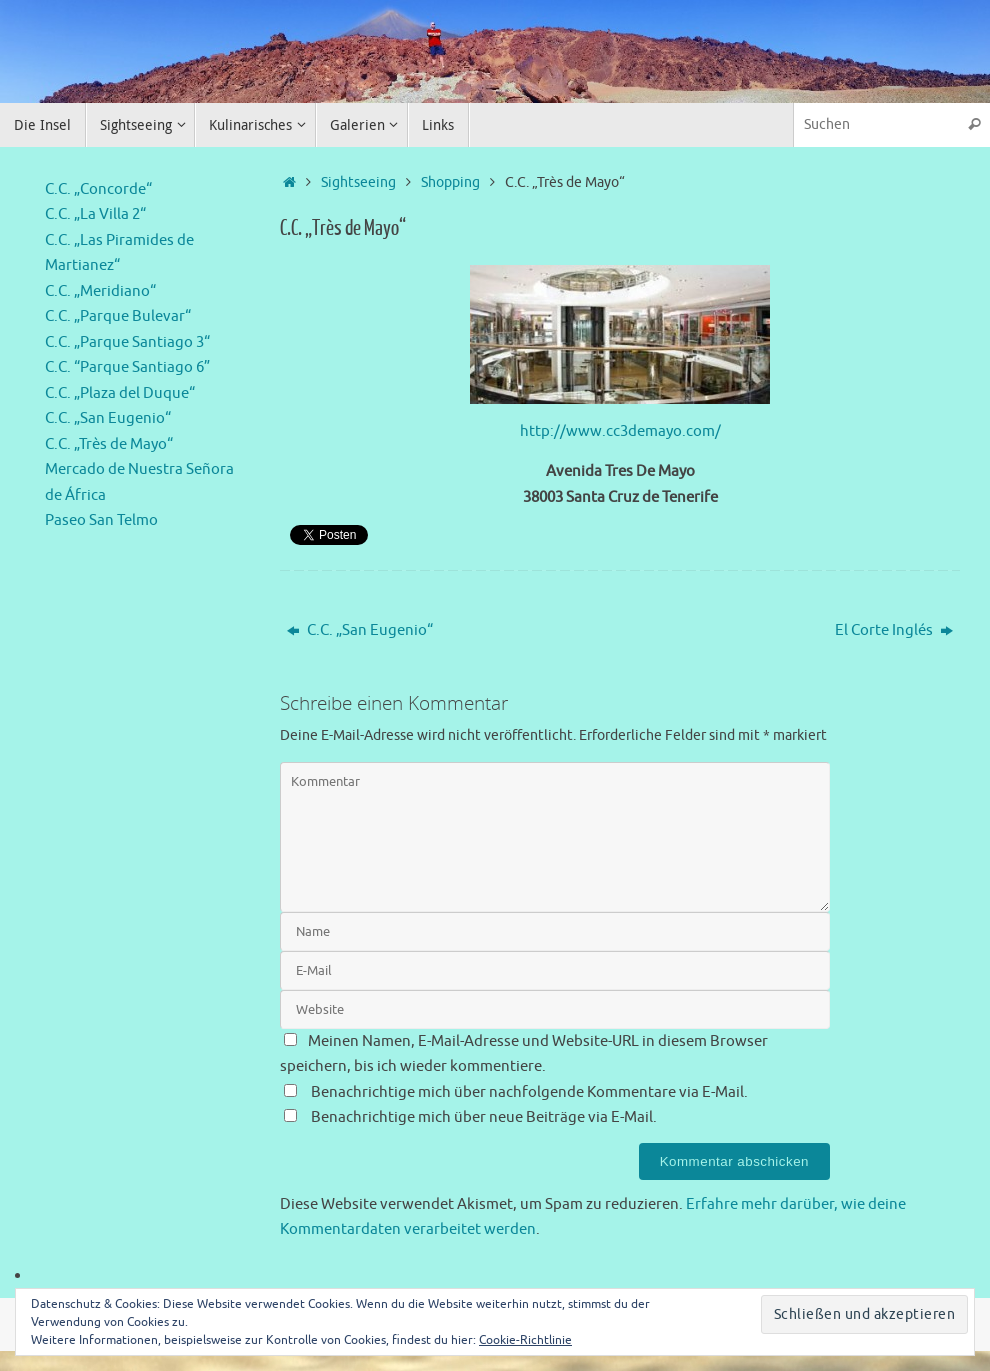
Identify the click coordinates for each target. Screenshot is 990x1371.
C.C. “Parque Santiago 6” (127, 367)
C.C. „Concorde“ (98, 189)
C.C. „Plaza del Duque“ (120, 393)
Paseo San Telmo (101, 520)
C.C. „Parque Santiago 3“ (127, 342)
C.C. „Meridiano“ (100, 291)
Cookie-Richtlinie (525, 1340)
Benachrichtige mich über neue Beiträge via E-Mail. (484, 1117)
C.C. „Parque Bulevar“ (118, 316)
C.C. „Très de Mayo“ (109, 444)
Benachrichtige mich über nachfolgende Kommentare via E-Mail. (529, 1092)
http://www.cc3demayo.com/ (620, 431)
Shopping (450, 182)
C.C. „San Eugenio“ (360, 630)
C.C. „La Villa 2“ (95, 214)
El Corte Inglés (894, 630)
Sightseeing (358, 182)
